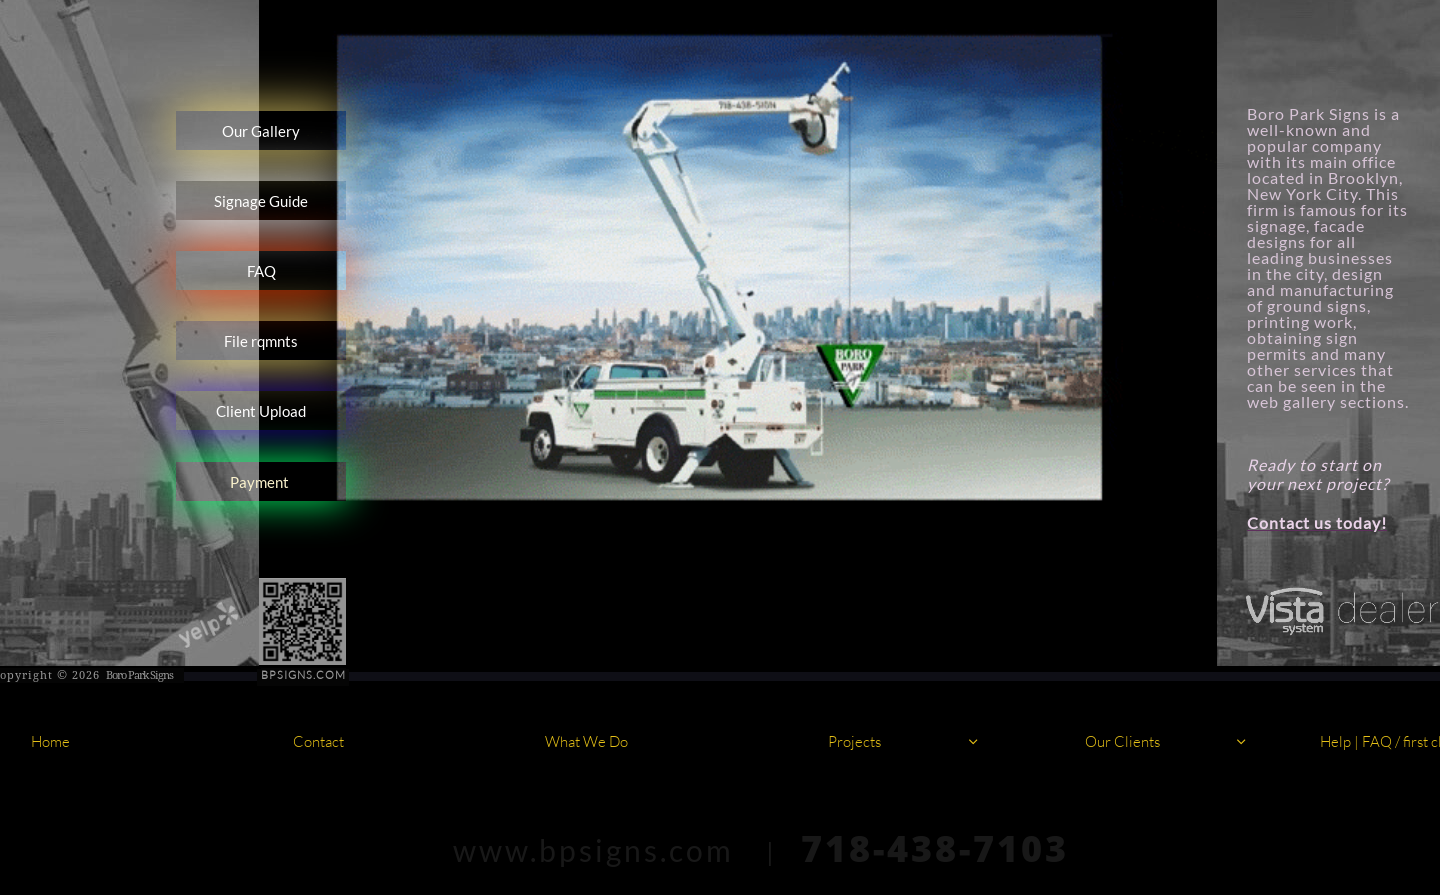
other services (1304, 369)
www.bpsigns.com (593, 850)
